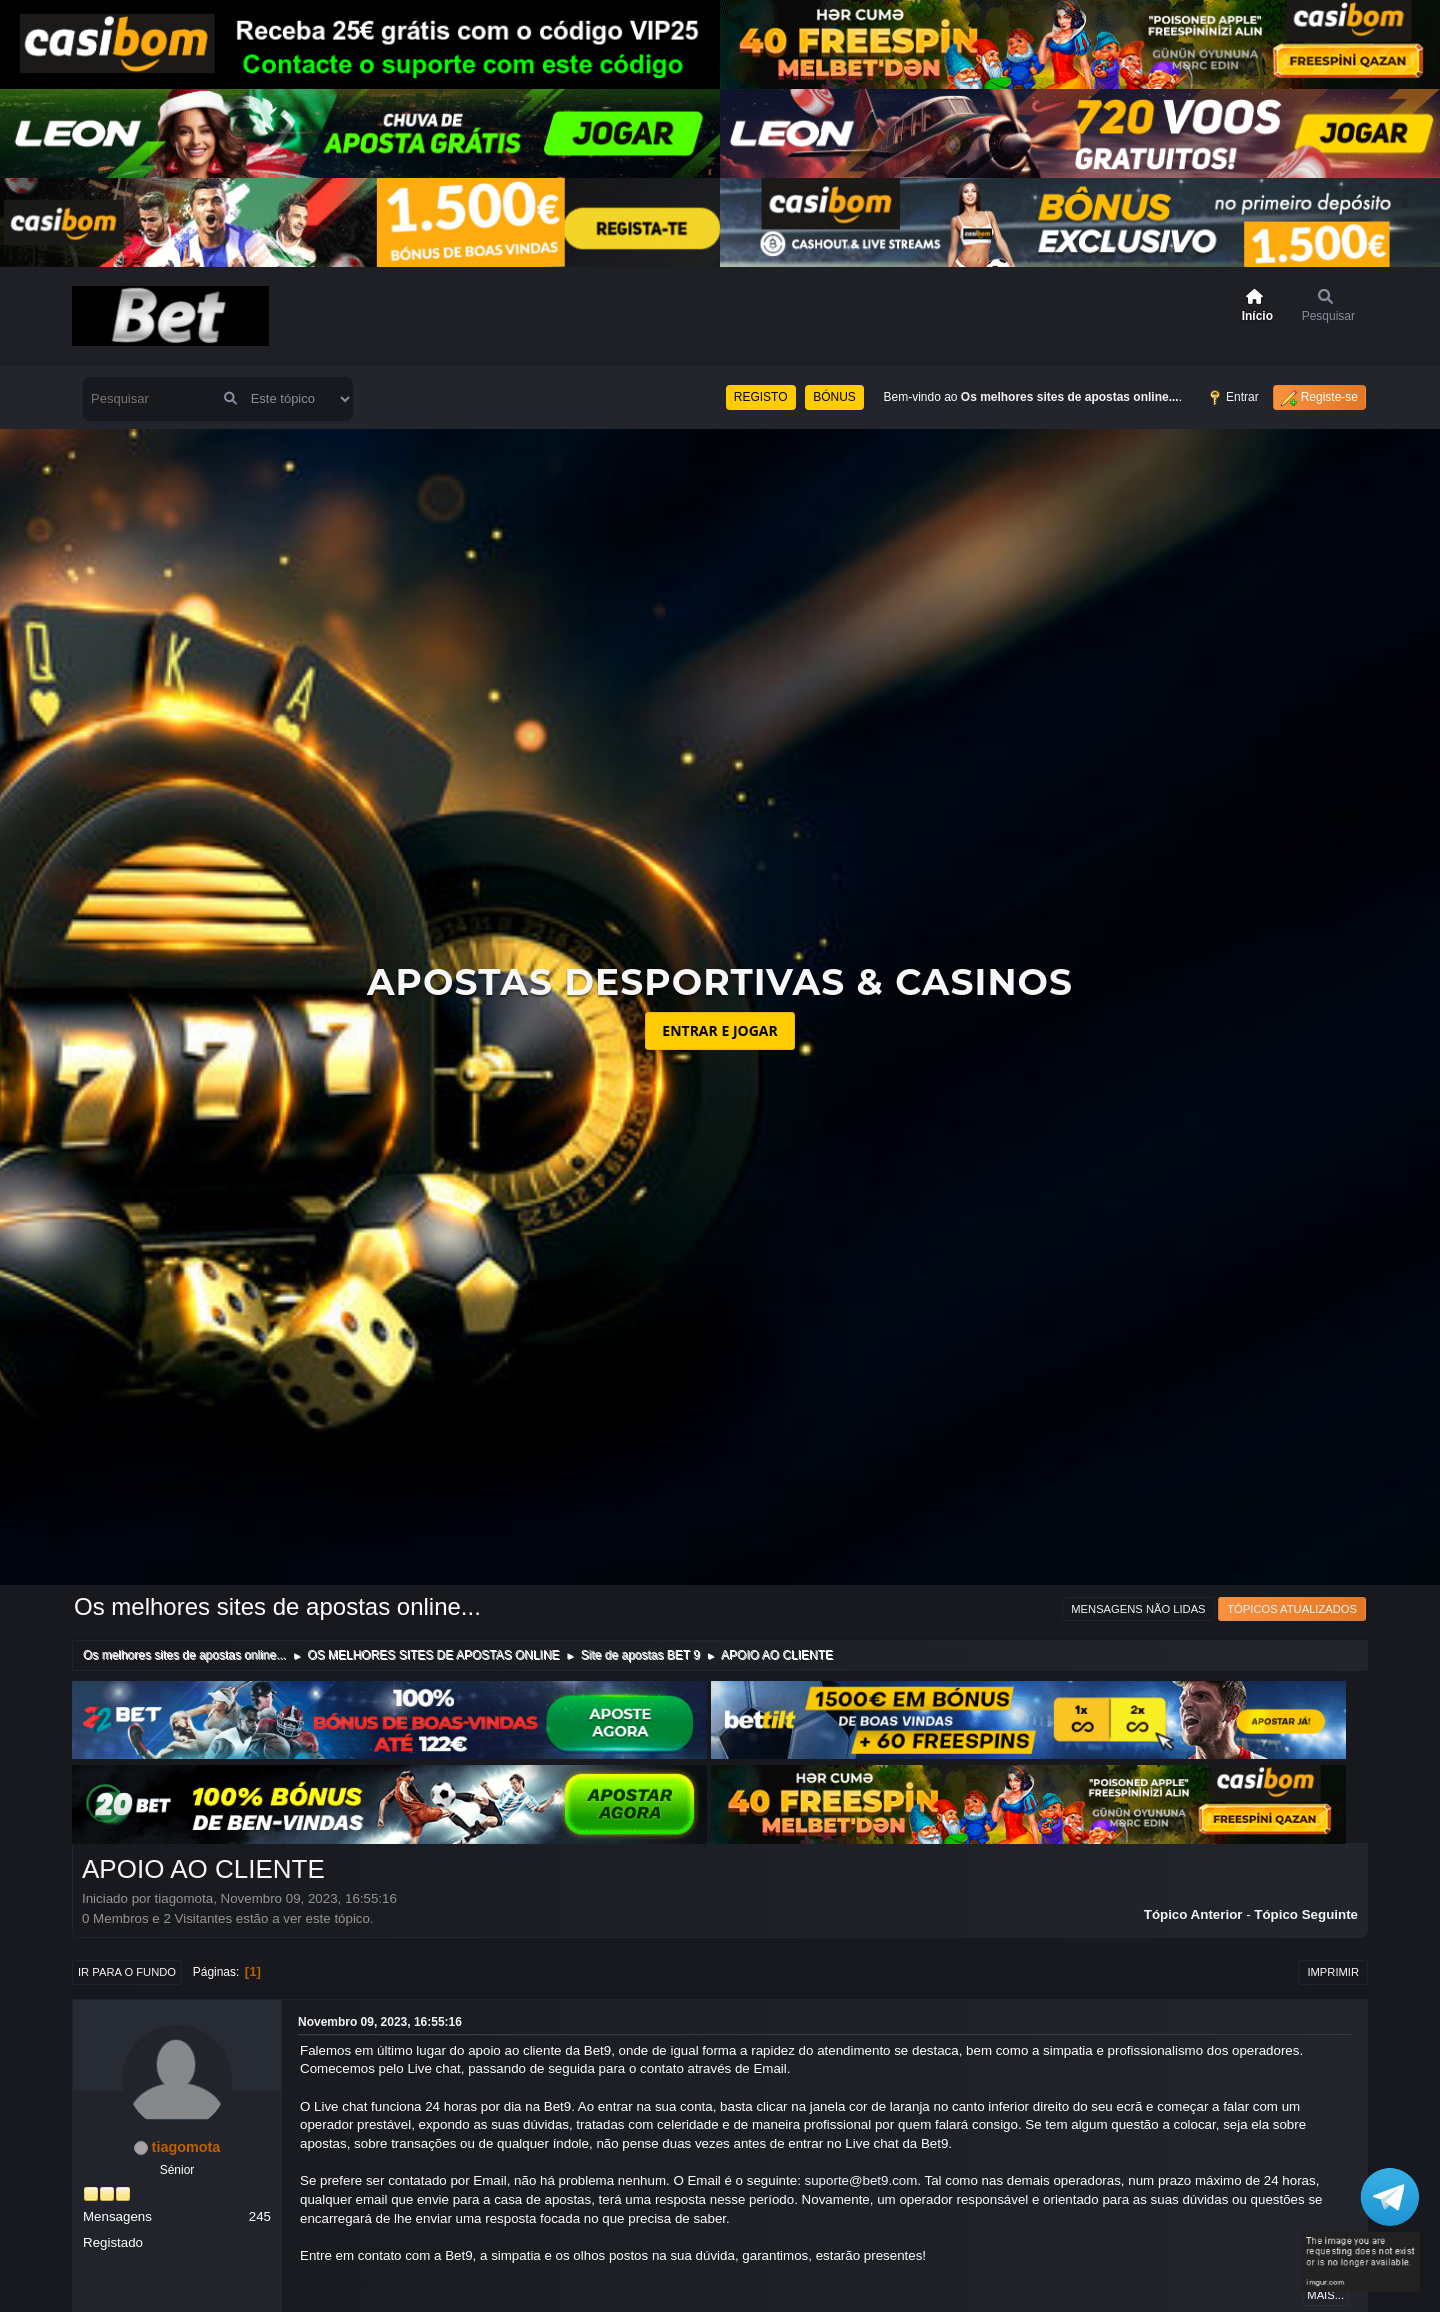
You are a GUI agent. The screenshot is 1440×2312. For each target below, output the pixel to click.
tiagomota (186, 2147)
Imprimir (1333, 1972)
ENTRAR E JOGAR (719, 1030)
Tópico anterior (1193, 1914)
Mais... (1325, 2295)
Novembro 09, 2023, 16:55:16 (380, 2022)
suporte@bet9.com (861, 2180)
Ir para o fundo (127, 1972)
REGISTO (761, 397)
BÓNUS (834, 397)
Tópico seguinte (1306, 1914)
